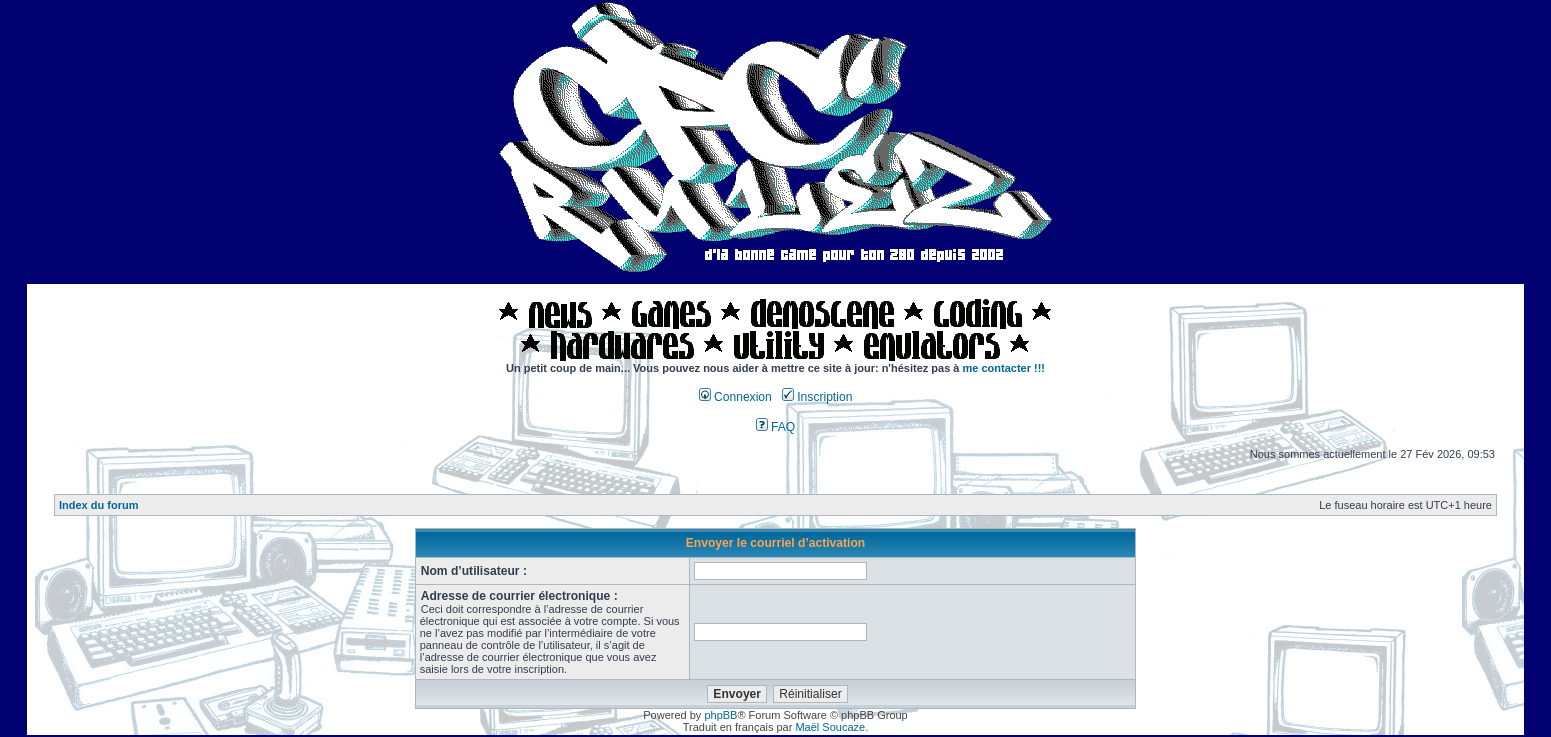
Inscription (817, 397)
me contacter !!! (1004, 368)
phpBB (720, 715)
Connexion (735, 397)
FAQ (776, 427)
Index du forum (98, 505)
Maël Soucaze (830, 727)
